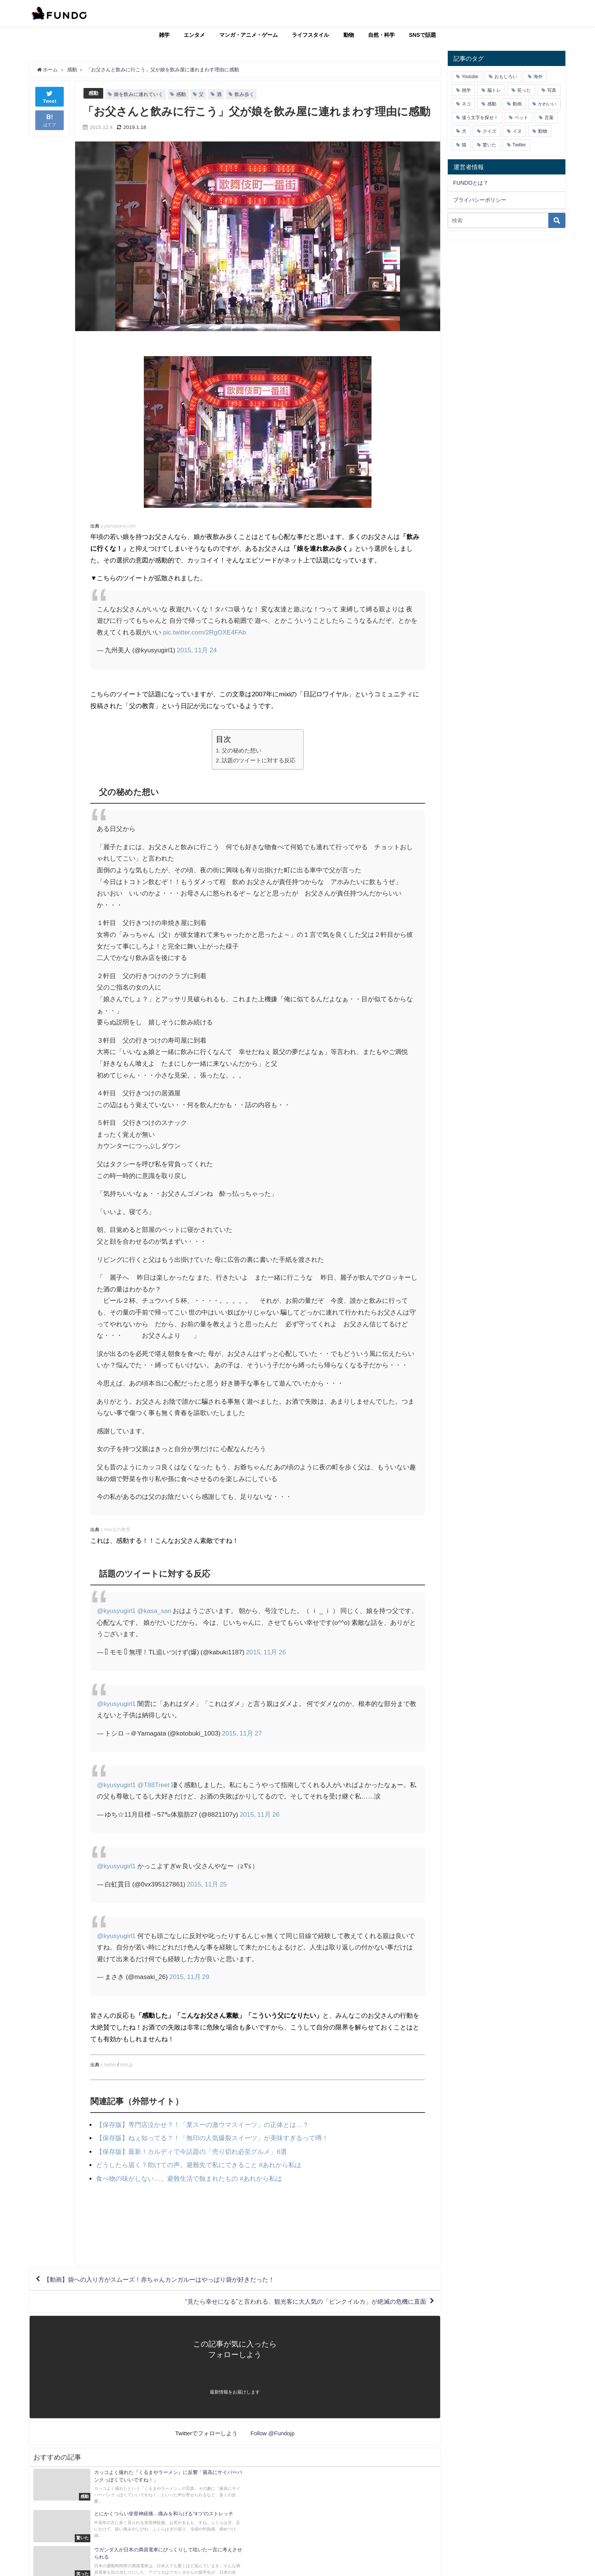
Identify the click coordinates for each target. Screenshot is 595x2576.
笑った (524, 90)
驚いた (489, 145)
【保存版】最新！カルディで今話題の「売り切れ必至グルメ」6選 (191, 2151)
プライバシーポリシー (479, 200)
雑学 (164, 35)
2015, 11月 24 (197, 650)
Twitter (519, 145)
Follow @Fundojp (272, 2433)
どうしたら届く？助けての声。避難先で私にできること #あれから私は (198, 2164)
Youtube (470, 76)
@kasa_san (154, 1610)
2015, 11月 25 (207, 1884)
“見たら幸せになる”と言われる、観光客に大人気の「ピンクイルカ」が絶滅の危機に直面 (305, 2301)
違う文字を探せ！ (480, 117)
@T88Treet (153, 1784)
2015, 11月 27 (242, 1733)
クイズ (489, 131)
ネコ (466, 104)
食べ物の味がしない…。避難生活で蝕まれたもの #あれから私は (189, 2178)
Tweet (50, 96)
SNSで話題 (422, 35)
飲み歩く (244, 94)
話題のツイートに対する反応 (259, 760)
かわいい (547, 104)
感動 (93, 93)
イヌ (517, 131)
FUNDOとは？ (470, 182)
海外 (538, 76)
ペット (521, 117)
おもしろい (505, 76)
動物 (348, 35)
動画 (517, 104)
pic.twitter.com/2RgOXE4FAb (204, 632)
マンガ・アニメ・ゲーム (248, 35)
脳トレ (494, 90)
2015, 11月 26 (266, 1652)
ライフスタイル (310, 35)
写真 (551, 90)
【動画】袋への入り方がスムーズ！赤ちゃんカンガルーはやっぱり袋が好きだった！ (159, 2279)
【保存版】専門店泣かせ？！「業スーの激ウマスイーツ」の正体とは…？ (202, 2124)
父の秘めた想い (241, 750)
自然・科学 (381, 35)
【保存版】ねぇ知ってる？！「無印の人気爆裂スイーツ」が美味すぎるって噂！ (212, 2138)
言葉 (549, 117)
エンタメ (194, 35)
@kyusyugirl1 (116, 1610)
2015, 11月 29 (189, 1976)
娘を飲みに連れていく (138, 94)
